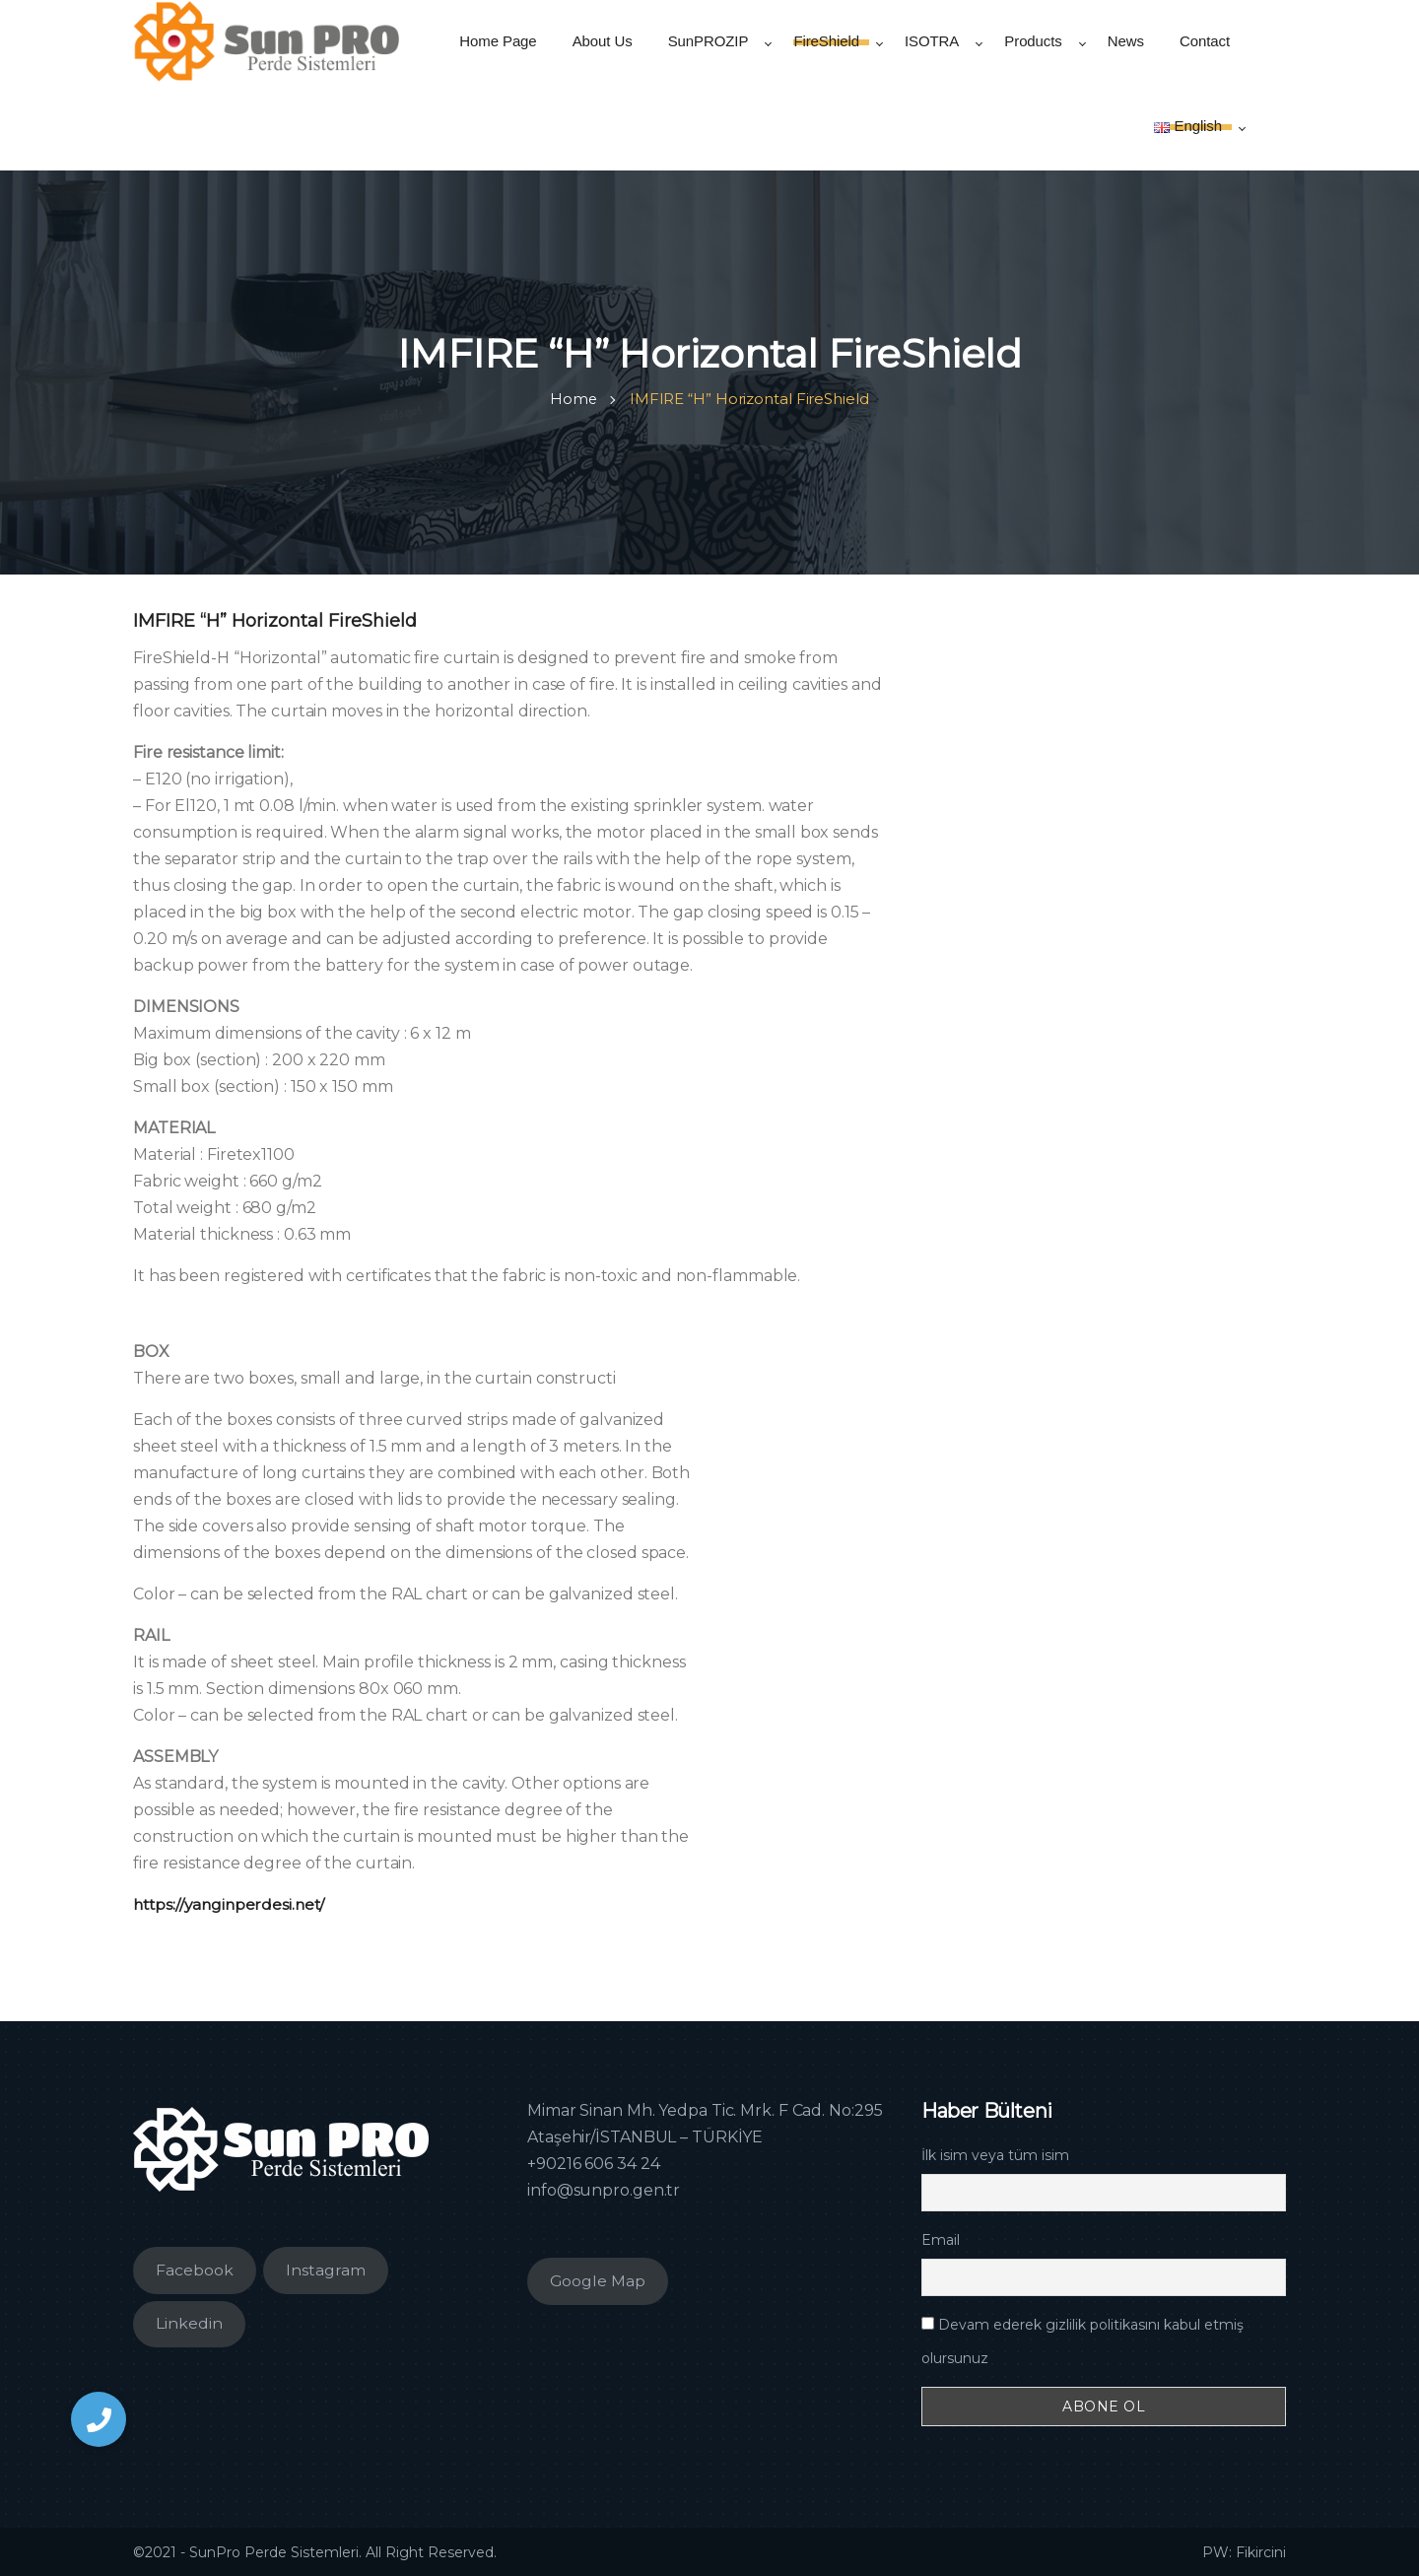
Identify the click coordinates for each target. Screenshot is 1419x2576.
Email (940, 2239)
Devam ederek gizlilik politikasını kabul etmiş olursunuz (1082, 2340)
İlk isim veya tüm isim (995, 2154)
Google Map (597, 2280)
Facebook (195, 2269)
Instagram (326, 2269)
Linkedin (189, 2322)
